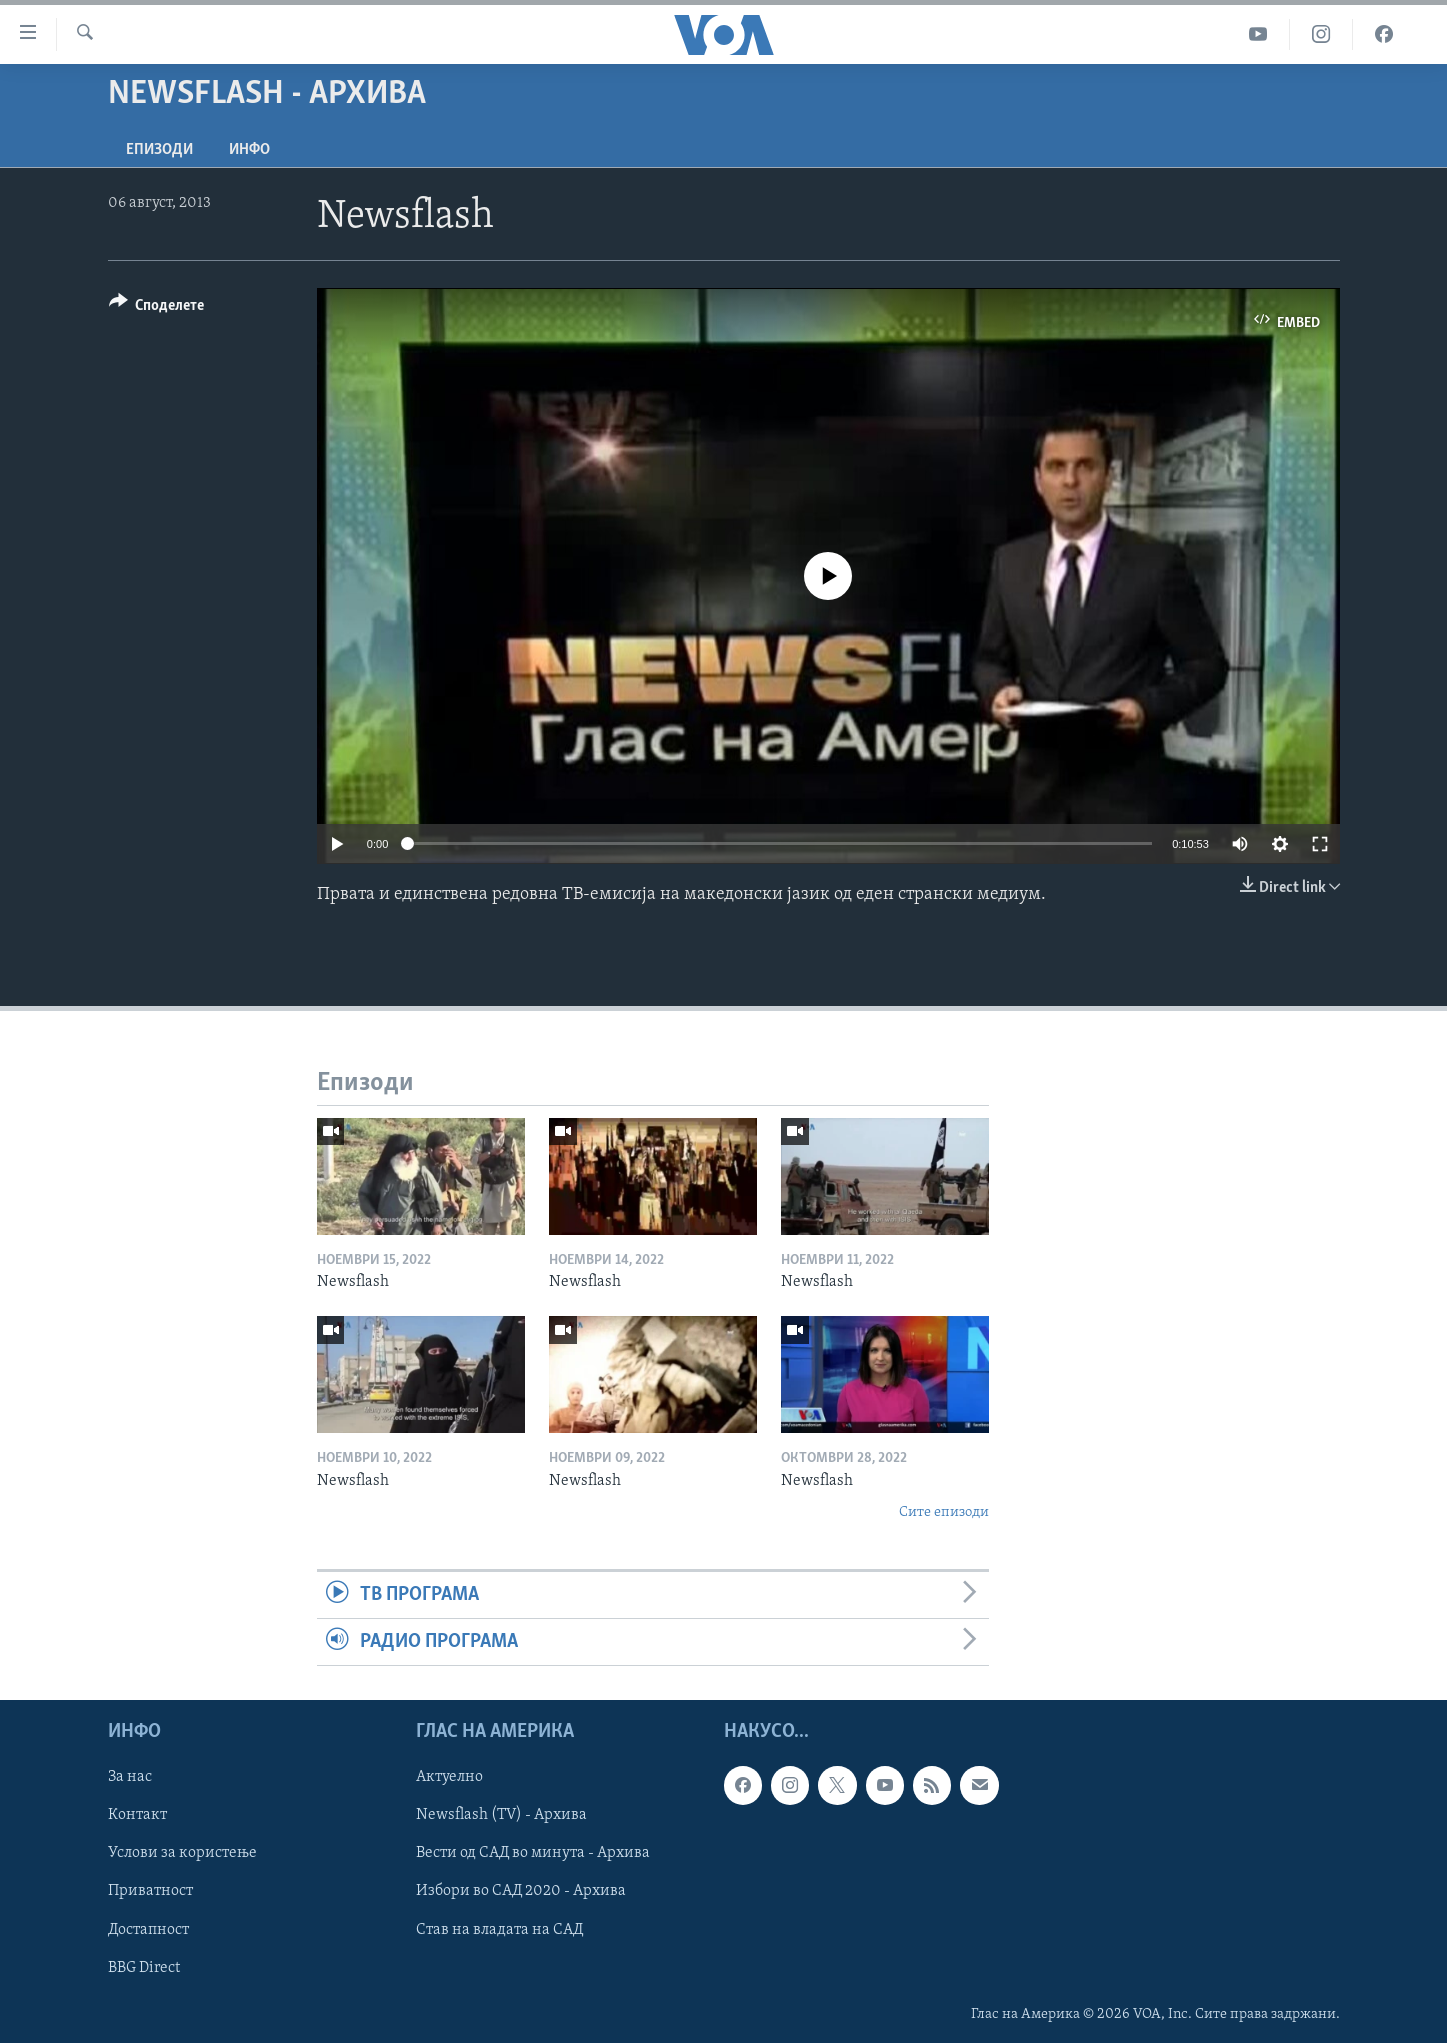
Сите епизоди (944, 1512)
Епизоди (159, 150)
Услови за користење (182, 1854)
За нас (130, 1778)
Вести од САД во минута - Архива (533, 1854)
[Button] (157, 308)
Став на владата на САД (499, 1930)
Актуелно (449, 1778)
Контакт (137, 1816)
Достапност (148, 1930)
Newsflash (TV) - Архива (501, 1816)
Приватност (150, 1892)
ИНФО (249, 150)
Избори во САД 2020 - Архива (521, 1892)
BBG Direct (144, 1968)
